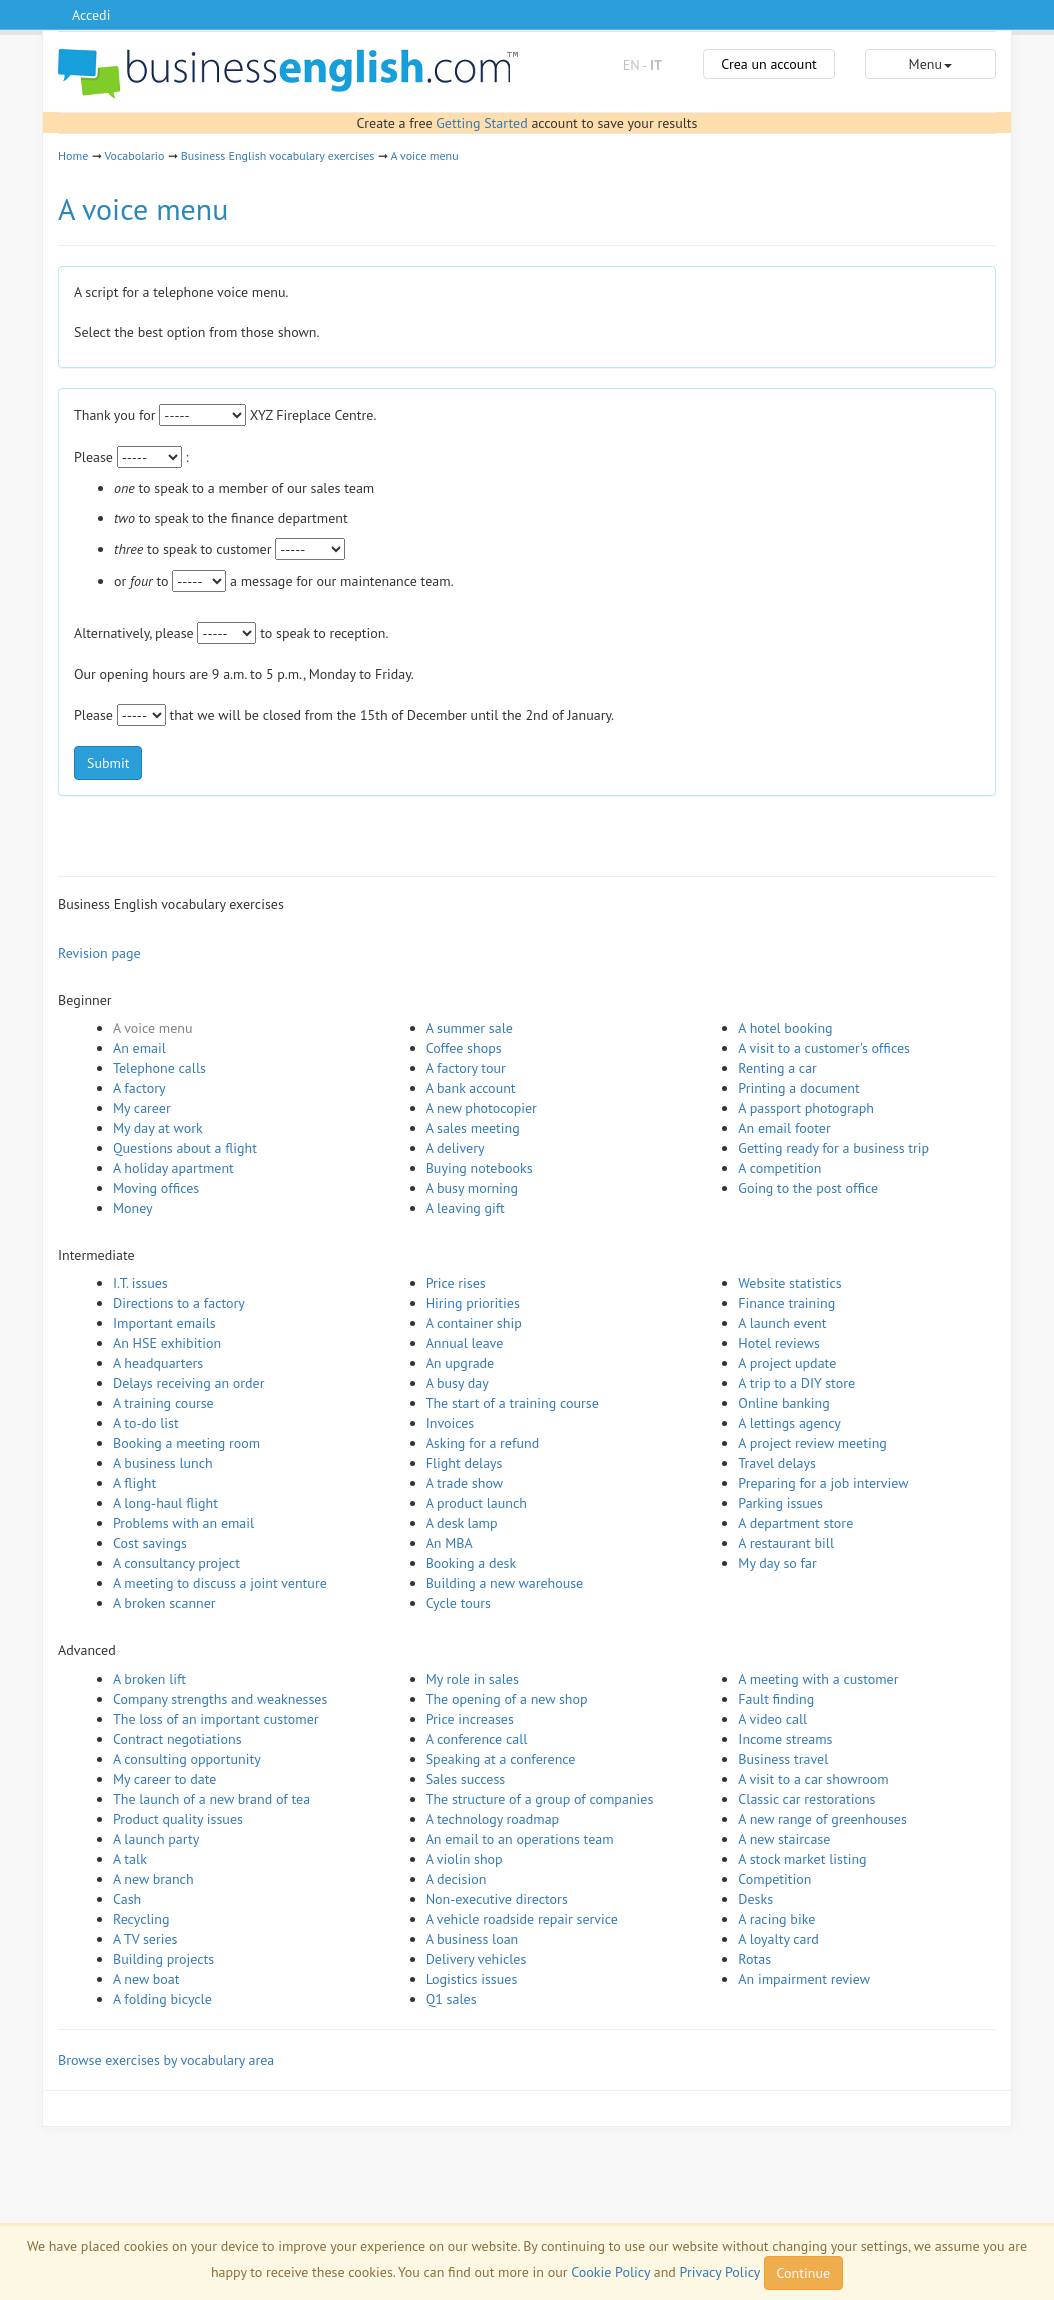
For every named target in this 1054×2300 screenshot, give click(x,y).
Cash (127, 1899)
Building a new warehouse (505, 1583)
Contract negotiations (177, 1739)
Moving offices (156, 1188)
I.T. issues (140, 1283)
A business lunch (163, 1463)
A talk (130, 1859)
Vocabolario (134, 155)
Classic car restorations (806, 1799)
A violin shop (464, 1859)
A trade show (464, 1483)
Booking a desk (471, 1563)
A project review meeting (812, 1443)
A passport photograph (806, 1108)
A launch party (156, 1839)
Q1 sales (451, 1999)
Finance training (786, 1303)
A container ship (474, 1323)
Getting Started (481, 123)
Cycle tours (458, 1603)
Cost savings (150, 1543)
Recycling (141, 1919)
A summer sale (469, 1028)
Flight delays (464, 1463)
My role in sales (472, 1679)
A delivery (455, 1148)
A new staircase (784, 1839)
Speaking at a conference (501, 1759)
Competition (774, 1879)
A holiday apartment (173, 1168)
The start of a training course (512, 1403)
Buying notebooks (479, 1168)
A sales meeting (473, 1128)
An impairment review (804, 1979)
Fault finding (776, 1699)
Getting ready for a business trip (833, 1148)
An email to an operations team (520, 1839)
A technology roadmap (493, 1819)
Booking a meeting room (186, 1443)
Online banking (783, 1403)
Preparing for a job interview (823, 1483)
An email (139, 1048)
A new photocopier (481, 1108)
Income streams (785, 1739)
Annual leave (465, 1343)
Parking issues (780, 1503)
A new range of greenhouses (822, 1819)
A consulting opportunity (187, 1759)
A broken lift (149, 1679)
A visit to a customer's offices (824, 1048)
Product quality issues (178, 1819)
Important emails (164, 1323)
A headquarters (158, 1363)
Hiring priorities (473, 1303)
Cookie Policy (610, 2272)
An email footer (784, 1128)
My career (142, 1108)
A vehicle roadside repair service (522, 1919)
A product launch (476, 1503)
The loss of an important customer (216, 1719)
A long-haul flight (165, 1503)
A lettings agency (789, 1423)
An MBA (449, 1543)
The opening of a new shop (507, 1699)
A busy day (457, 1383)
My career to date (164, 1779)
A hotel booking (785, 1028)
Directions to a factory (179, 1303)
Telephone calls (159, 1068)
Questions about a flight (185, 1148)
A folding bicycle (162, 1999)
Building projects (163, 1959)
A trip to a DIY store (796, 1383)
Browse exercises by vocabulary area (166, 2060)
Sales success (466, 1779)
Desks (755, 1899)
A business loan (472, 1939)
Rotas (754, 1959)
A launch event (782, 1323)
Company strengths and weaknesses (220, 1699)
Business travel (783, 1759)
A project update (787, 1363)
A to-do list (146, 1423)
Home (73, 155)
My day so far (777, 1563)
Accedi (91, 15)
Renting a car (777, 1068)
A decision (456, 1879)
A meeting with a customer (818, 1679)
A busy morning (472, 1188)
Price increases (470, 1719)
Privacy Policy (720, 2272)
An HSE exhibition (167, 1343)
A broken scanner (164, 1603)
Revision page (99, 953)
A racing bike (776, 1919)
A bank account (471, 1088)
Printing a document (798, 1088)
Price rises (456, 1283)
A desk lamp (462, 1523)
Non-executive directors (497, 1899)
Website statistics (789, 1283)
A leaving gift (465, 1208)
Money (133, 1208)
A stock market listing (802, 1859)
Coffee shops (464, 1048)
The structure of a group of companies (540, 1799)
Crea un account (769, 64)
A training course (163, 1403)
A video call (772, 1719)
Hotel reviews (779, 1343)
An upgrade (460, 1363)
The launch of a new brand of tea (211, 1799)
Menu (930, 64)
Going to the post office (808, 1188)
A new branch (153, 1879)
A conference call (477, 1739)
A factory (139, 1088)
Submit (108, 763)
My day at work (158, 1128)
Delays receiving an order (188, 1383)
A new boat (146, 1979)
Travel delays (777, 1463)
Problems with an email (183, 1523)
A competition (779, 1168)
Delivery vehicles (476, 1959)
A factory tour (466, 1068)
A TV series (145, 1939)
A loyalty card (778, 1939)
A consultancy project (176, 1563)
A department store (795, 1523)
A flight (134, 1483)
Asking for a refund (483, 1443)
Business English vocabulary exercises (278, 155)
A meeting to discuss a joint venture (220, 1583)
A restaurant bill (786, 1543)
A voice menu (424, 155)
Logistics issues (472, 1979)
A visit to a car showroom (813, 1779)
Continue (803, 2273)
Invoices (450, 1423)
